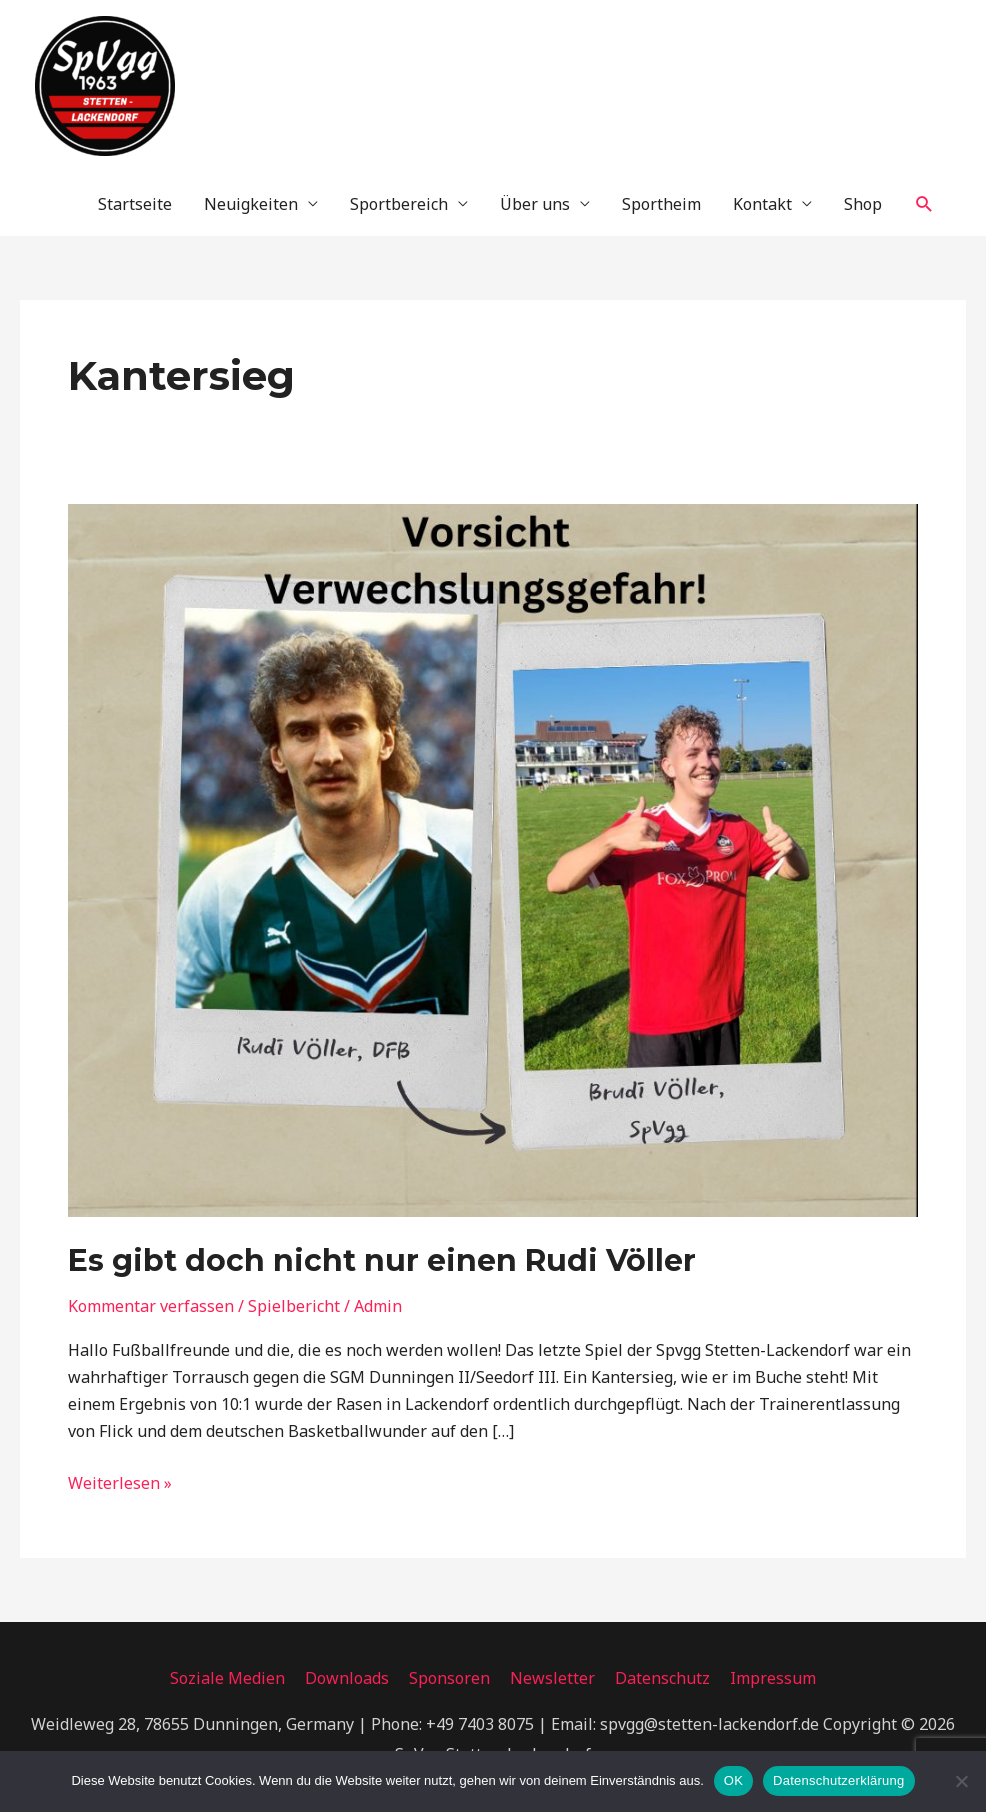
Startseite (135, 204)
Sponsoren (449, 1678)
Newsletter (552, 1678)
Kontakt (762, 204)
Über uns (535, 204)
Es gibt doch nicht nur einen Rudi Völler (382, 1260)
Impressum (773, 1678)
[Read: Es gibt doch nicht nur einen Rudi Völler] (493, 859)
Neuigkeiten (251, 204)
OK (733, 1780)
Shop (863, 204)
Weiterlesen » (120, 1482)
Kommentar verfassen (151, 1306)
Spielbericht (294, 1306)
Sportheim (661, 204)
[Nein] (961, 1781)
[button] (924, 204)
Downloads (347, 1678)
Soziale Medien (227, 1678)
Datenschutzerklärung (838, 1780)
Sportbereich (399, 204)
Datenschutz (662, 1678)
